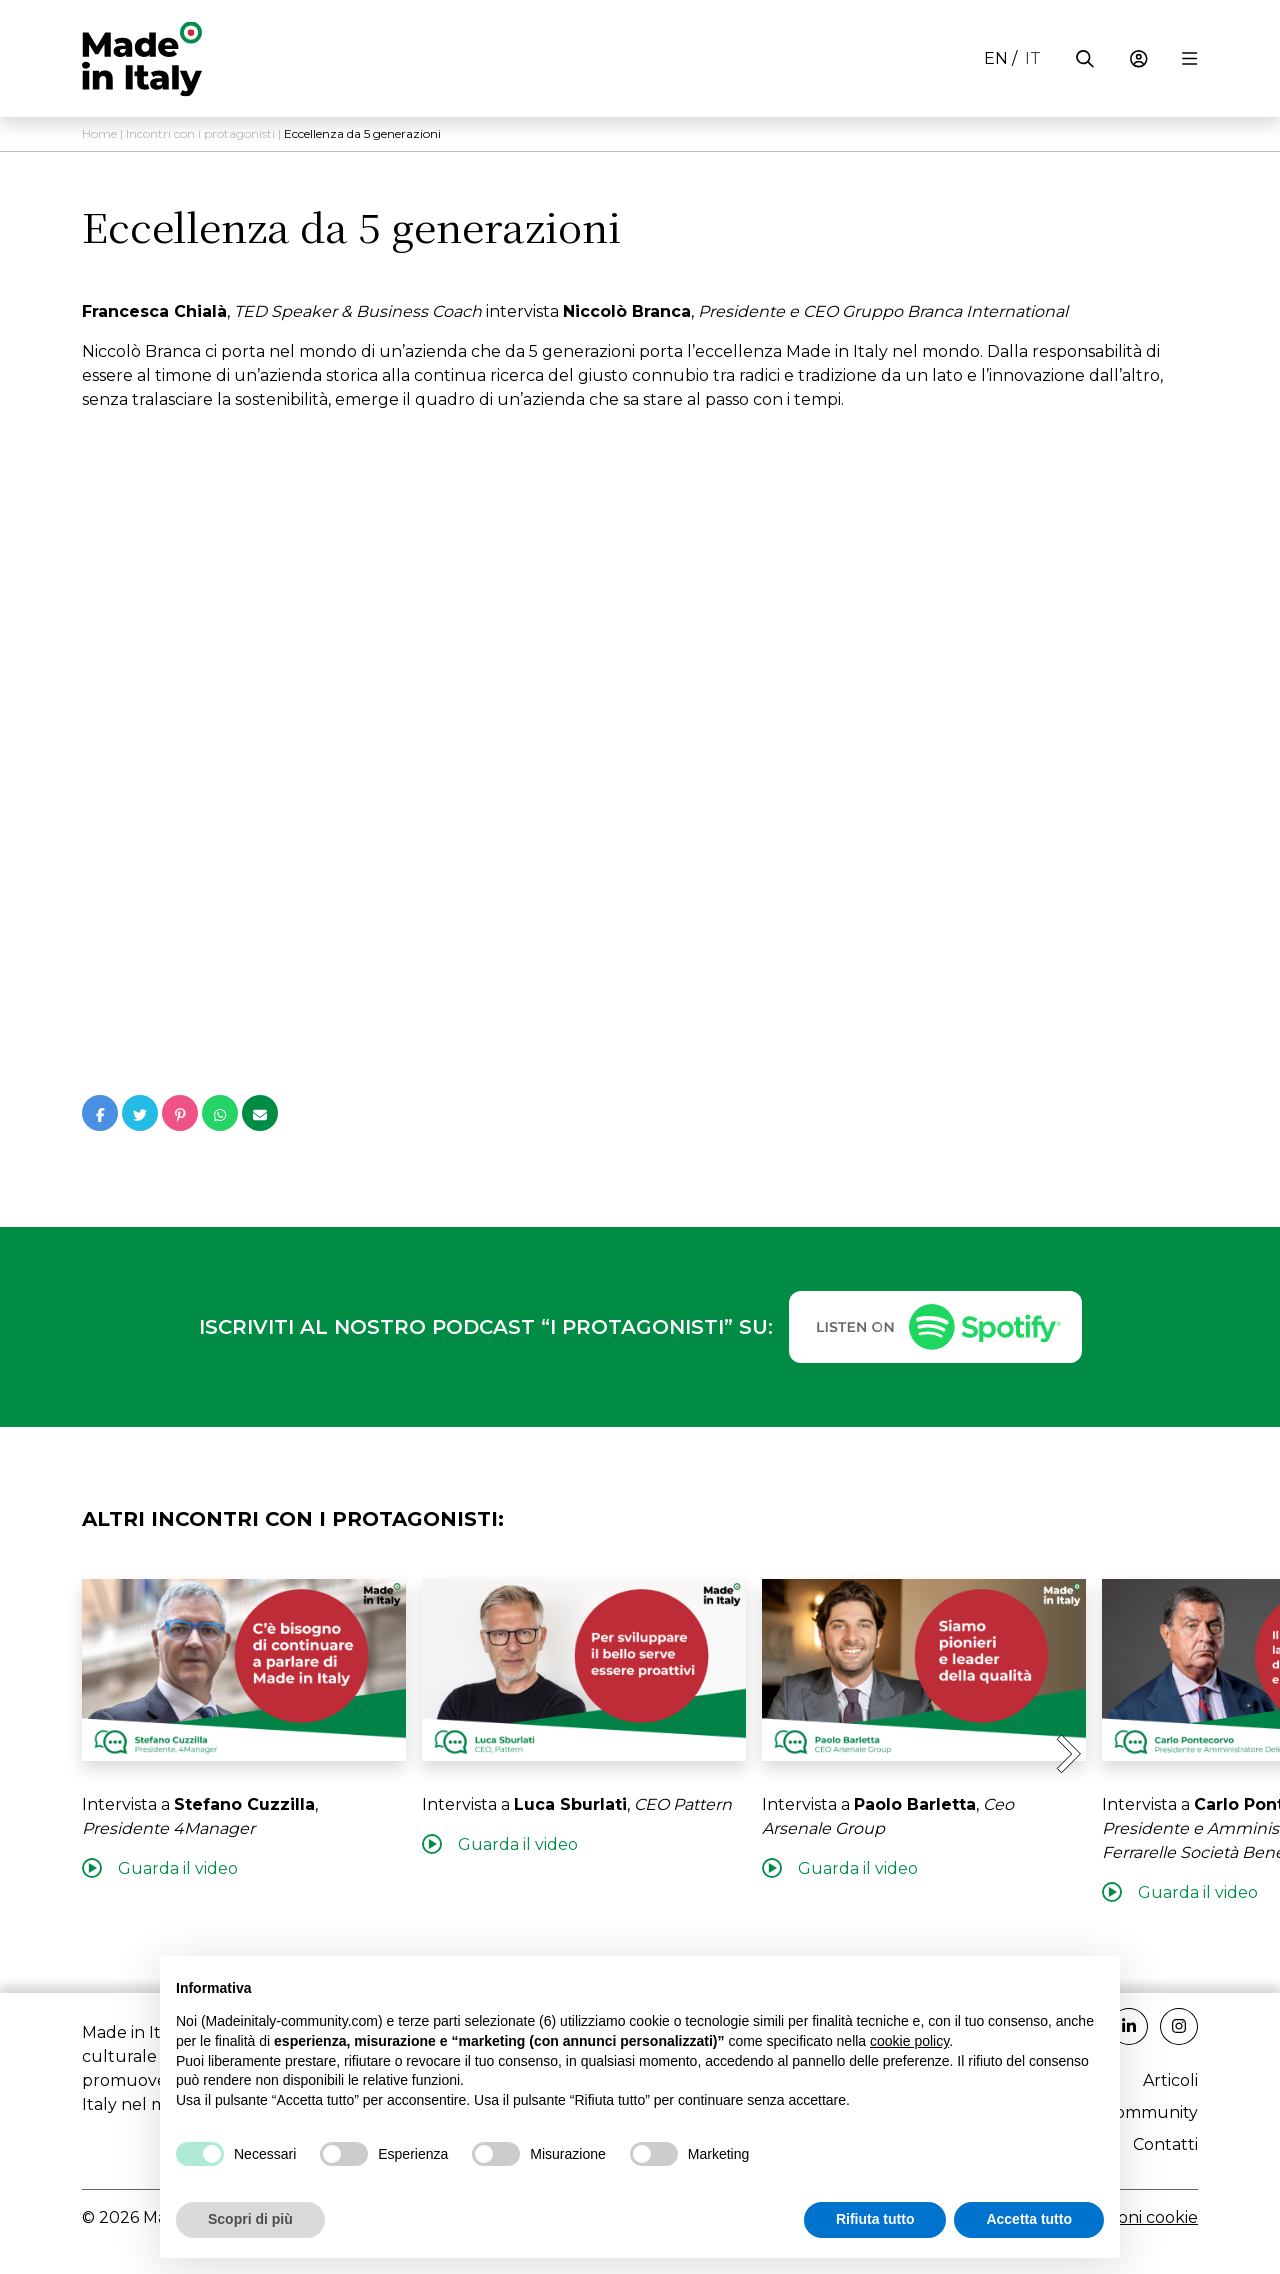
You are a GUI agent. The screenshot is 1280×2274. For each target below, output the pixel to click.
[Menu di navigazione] (1189, 59)
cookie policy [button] (909, 2041)
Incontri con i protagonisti (200, 133)
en (996, 58)
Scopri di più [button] (250, 2219)
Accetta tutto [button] (1029, 2219)
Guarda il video (160, 1868)
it (1033, 58)
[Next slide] (1066, 1754)
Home (99, 133)
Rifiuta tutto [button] (875, 2219)
